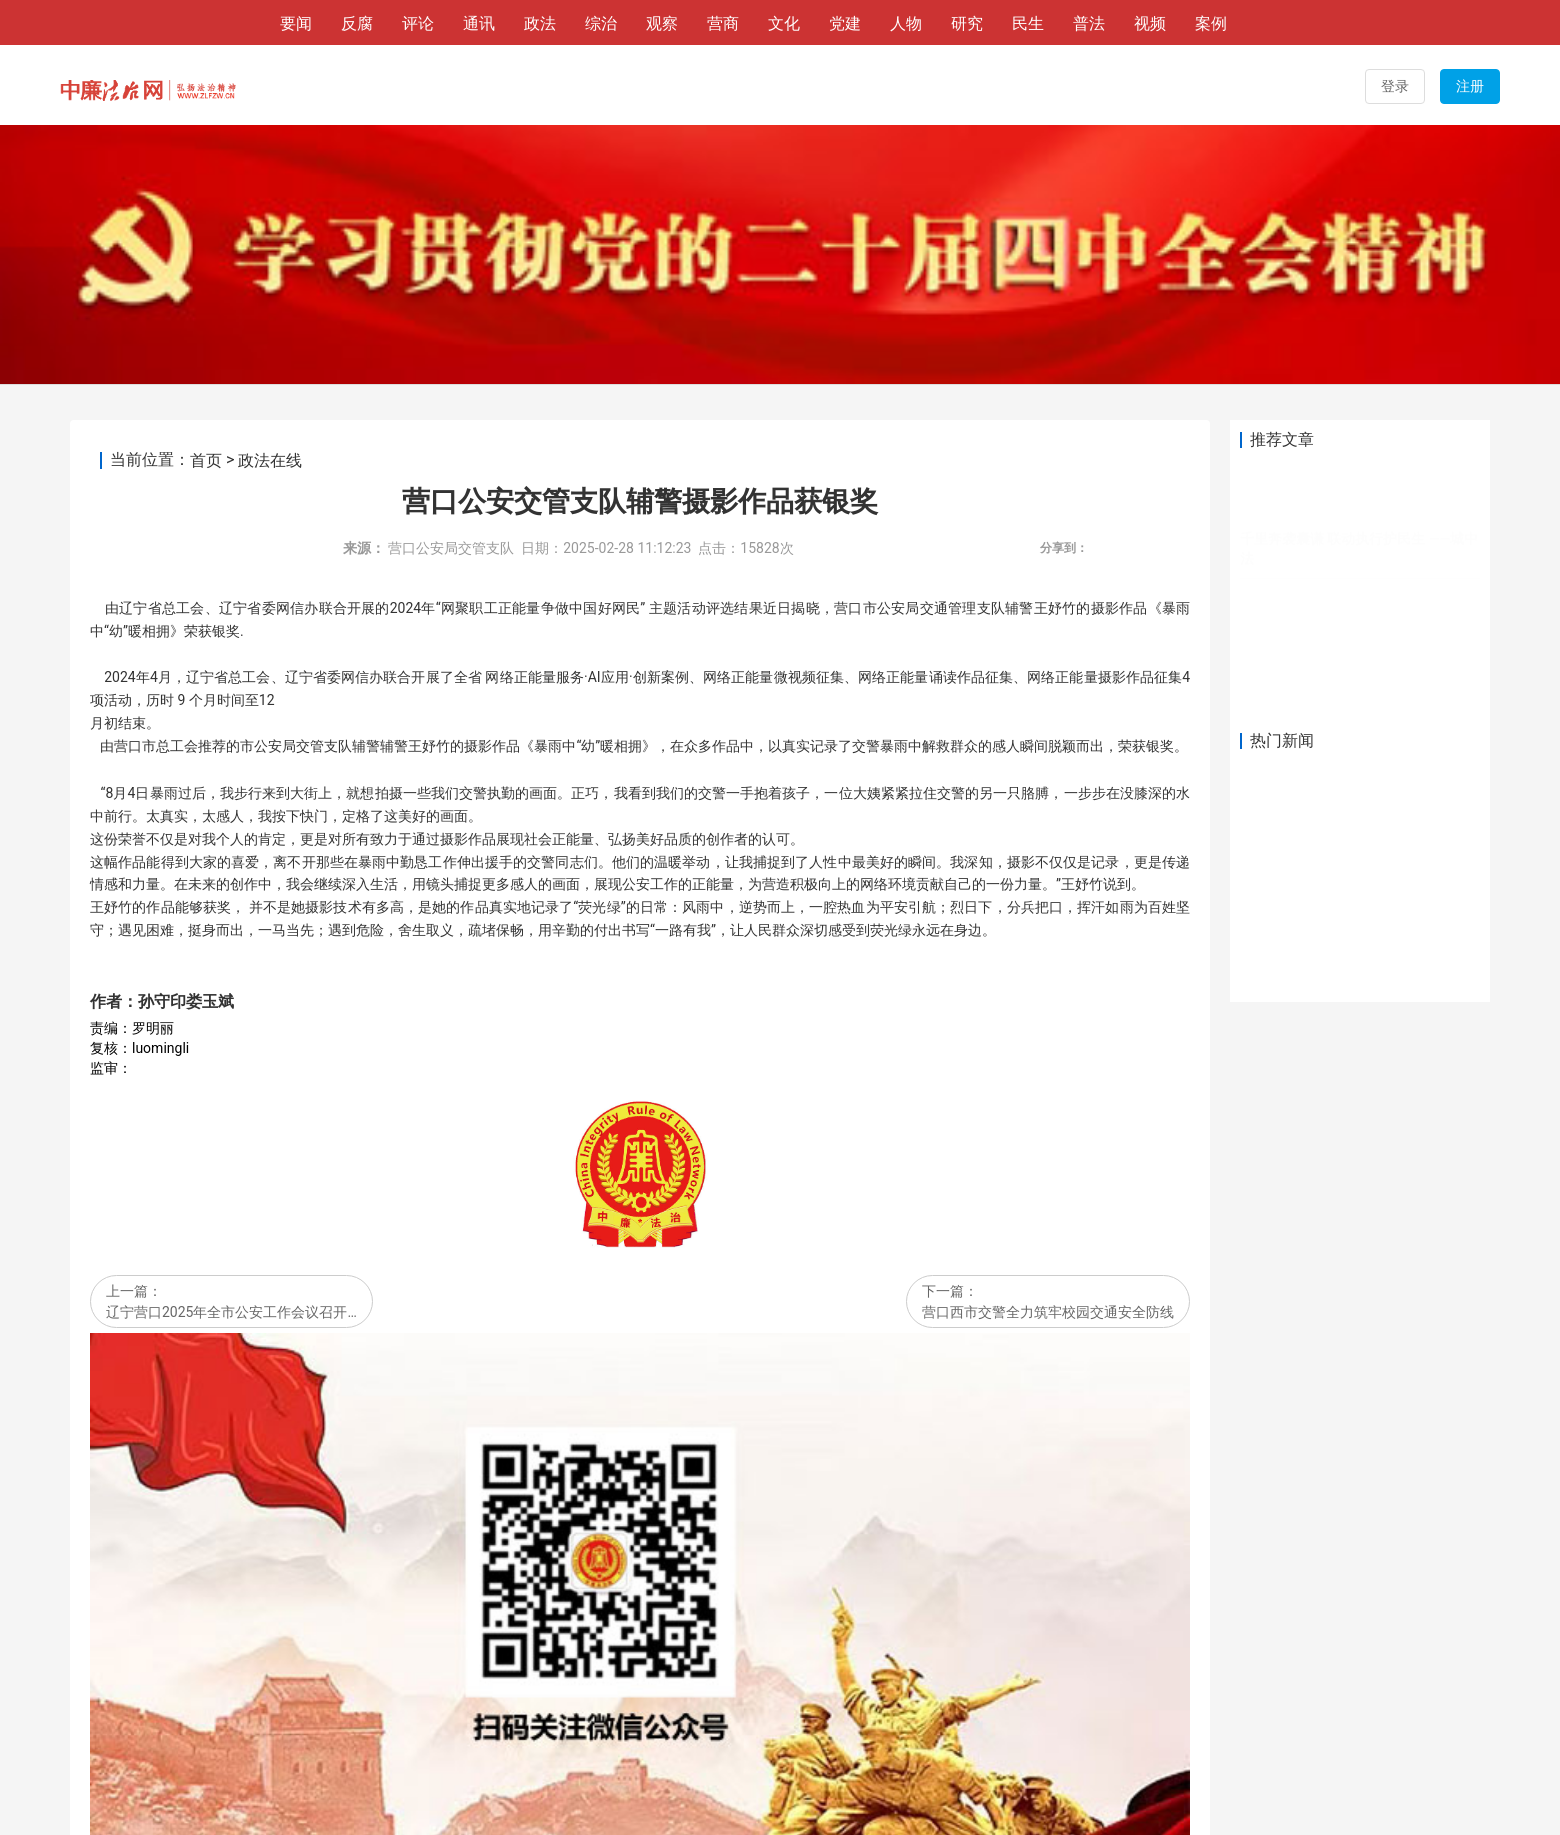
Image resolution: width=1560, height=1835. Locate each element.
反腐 (357, 23)
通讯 (479, 23)
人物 (906, 23)
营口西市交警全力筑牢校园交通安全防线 (1048, 1053)
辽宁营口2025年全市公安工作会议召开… (231, 1053)
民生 (1028, 23)
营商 (723, 23)
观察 (662, 23)
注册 (1470, 86)
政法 (540, 23)
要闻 (296, 23)
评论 (418, 23)
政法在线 (270, 201)
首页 (206, 201)
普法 (1089, 23)
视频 (1150, 23)
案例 (1211, 23)
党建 (845, 23)
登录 (1395, 86)
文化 (784, 23)
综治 (601, 23)
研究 (967, 23)
